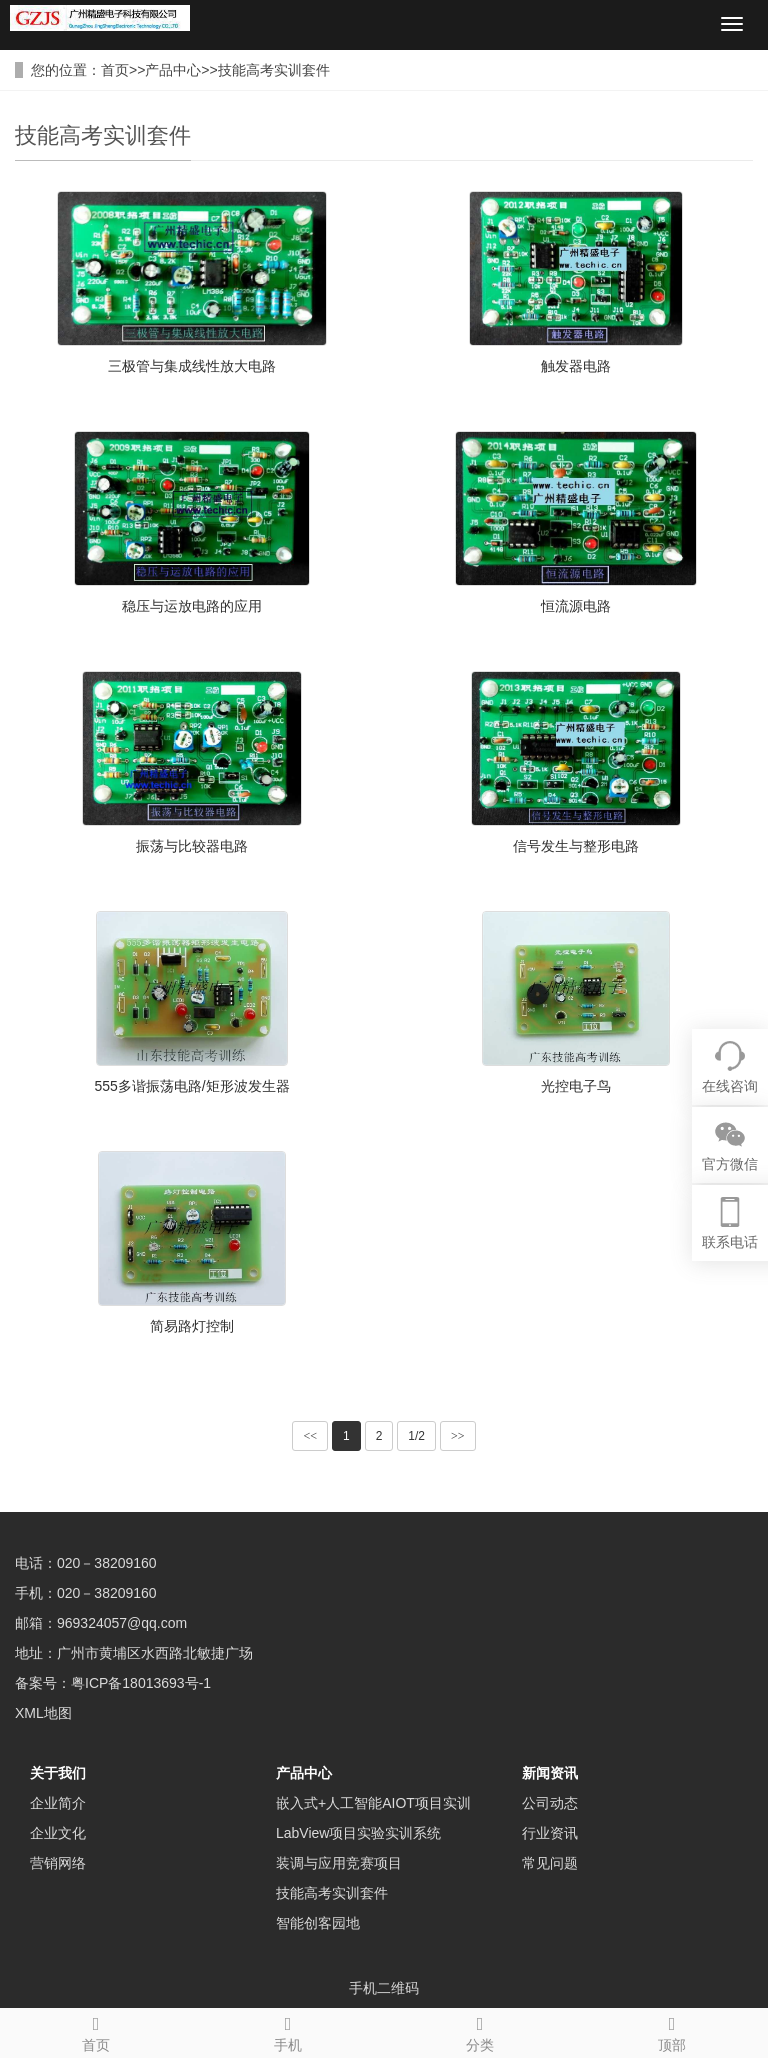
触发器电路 (576, 366)
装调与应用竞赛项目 (339, 1863)
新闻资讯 (550, 1773)
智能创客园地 (318, 1923)
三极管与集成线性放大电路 (192, 366)
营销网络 (58, 1863)
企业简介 (58, 1803)
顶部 (672, 2031)
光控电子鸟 (576, 1086)
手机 (288, 2031)
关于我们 (58, 1773)
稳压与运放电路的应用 (192, 606)
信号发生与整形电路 (576, 846)
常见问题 (550, 1863)
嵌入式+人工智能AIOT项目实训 (373, 1803)
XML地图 (43, 1713)
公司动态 (550, 1803)
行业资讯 (550, 1833)
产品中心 (173, 70)
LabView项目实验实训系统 (358, 1833)
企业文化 (58, 1833)
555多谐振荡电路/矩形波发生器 (191, 1086)
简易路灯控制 (192, 1326)
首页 (115, 70)
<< (310, 1436)
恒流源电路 (576, 606)
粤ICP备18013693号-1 (141, 1683)
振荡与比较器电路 (192, 846)
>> (458, 1436)
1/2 (416, 1436)
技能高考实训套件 (274, 70)
